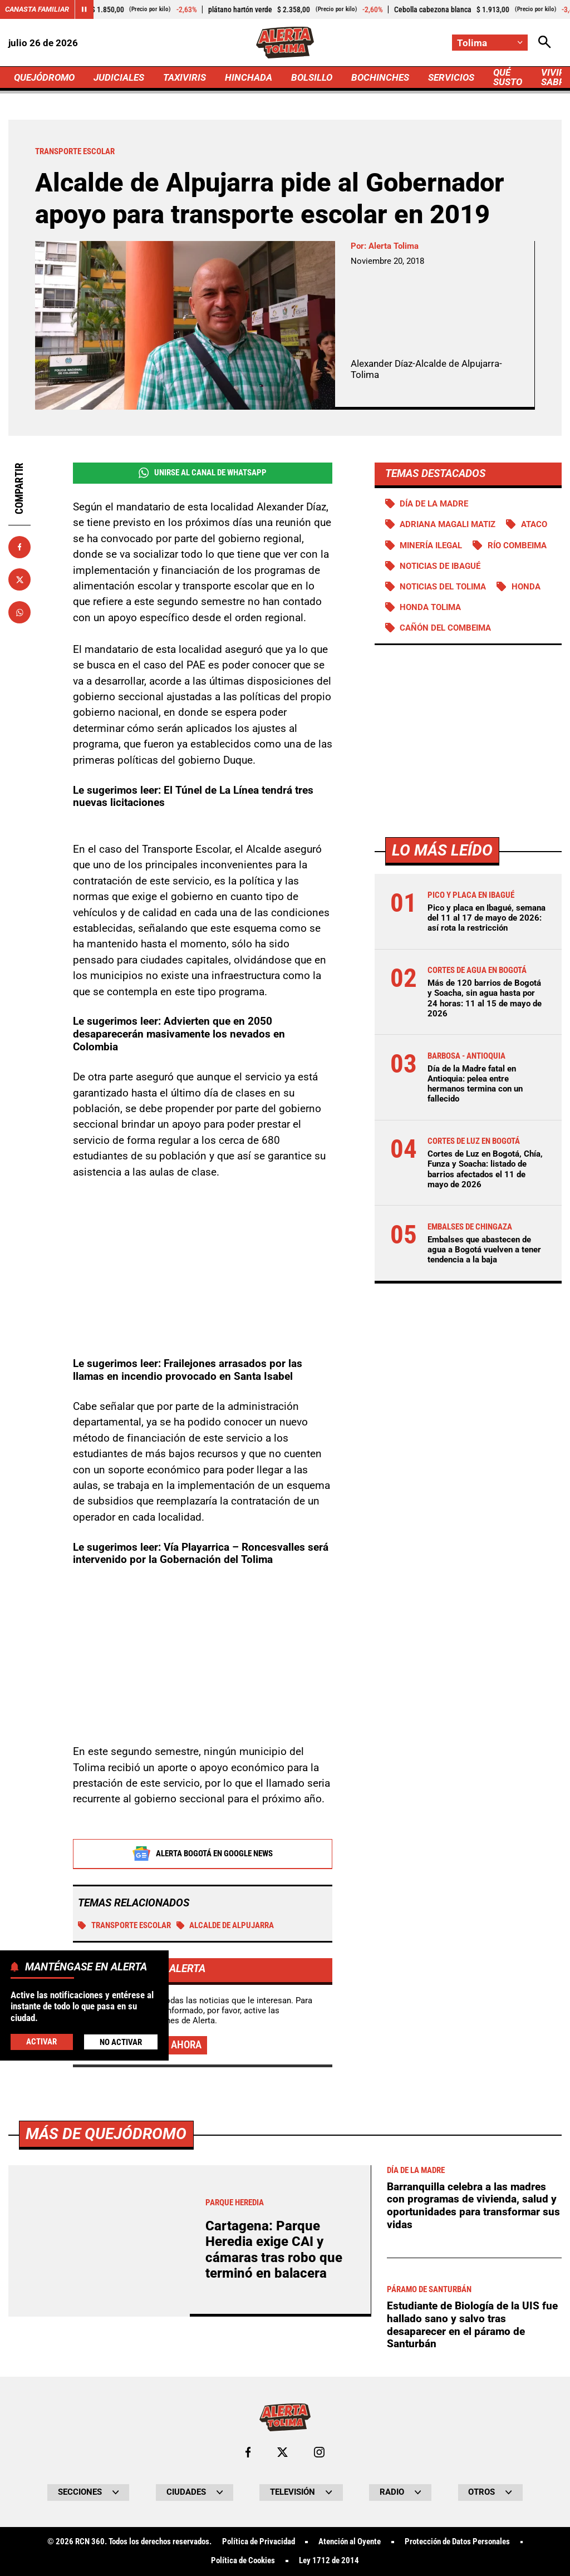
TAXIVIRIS (184, 77)
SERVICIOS (451, 77)
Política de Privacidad (258, 2542)
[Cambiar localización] (490, 43)
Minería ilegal (431, 545)
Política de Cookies (243, 2561)
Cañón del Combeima (445, 628)
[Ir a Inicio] (285, 42)
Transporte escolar (124, 1925)
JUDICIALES (119, 77)
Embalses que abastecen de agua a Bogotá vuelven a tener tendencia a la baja (484, 1250)
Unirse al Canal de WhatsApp (203, 473)
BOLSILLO (311, 77)
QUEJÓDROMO (44, 77)
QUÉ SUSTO (507, 77)
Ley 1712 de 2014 (329, 2561)
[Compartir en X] (19, 579)
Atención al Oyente (349, 2542)
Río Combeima (517, 545)
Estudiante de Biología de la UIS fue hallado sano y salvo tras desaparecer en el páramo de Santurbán (472, 2324)
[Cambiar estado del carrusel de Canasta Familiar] (84, 9)
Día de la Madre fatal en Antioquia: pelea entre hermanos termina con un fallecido (475, 1084)
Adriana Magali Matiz (447, 524)
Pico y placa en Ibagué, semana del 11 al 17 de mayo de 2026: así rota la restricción (487, 918)
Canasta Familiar (37, 9)
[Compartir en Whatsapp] (19, 612)
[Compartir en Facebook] (19, 547)
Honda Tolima (430, 607)
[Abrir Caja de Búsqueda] (544, 43)
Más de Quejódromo (106, 2134)
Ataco (534, 524)
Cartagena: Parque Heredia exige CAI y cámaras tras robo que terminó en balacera (273, 2249)
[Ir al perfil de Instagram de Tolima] (319, 2452)
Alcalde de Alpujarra (225, 1925)
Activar (41, 2042)
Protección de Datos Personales (457, 2542)
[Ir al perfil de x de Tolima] (282, 2452)
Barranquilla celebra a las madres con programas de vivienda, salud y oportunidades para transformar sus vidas (473, 2205)
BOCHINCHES (380, 77)
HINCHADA (248, 77)
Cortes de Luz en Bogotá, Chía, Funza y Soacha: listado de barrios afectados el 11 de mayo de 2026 (485, 1169)
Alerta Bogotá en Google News (202, 1853)
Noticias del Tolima (443, 587)
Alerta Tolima (393, 246)
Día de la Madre (434, 504)
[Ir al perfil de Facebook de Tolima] (247, 2452)
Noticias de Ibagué (440, 566)
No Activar (121, 2042)
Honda (526, 587)
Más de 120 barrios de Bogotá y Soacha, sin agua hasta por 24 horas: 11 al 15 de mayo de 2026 (485, 998)
